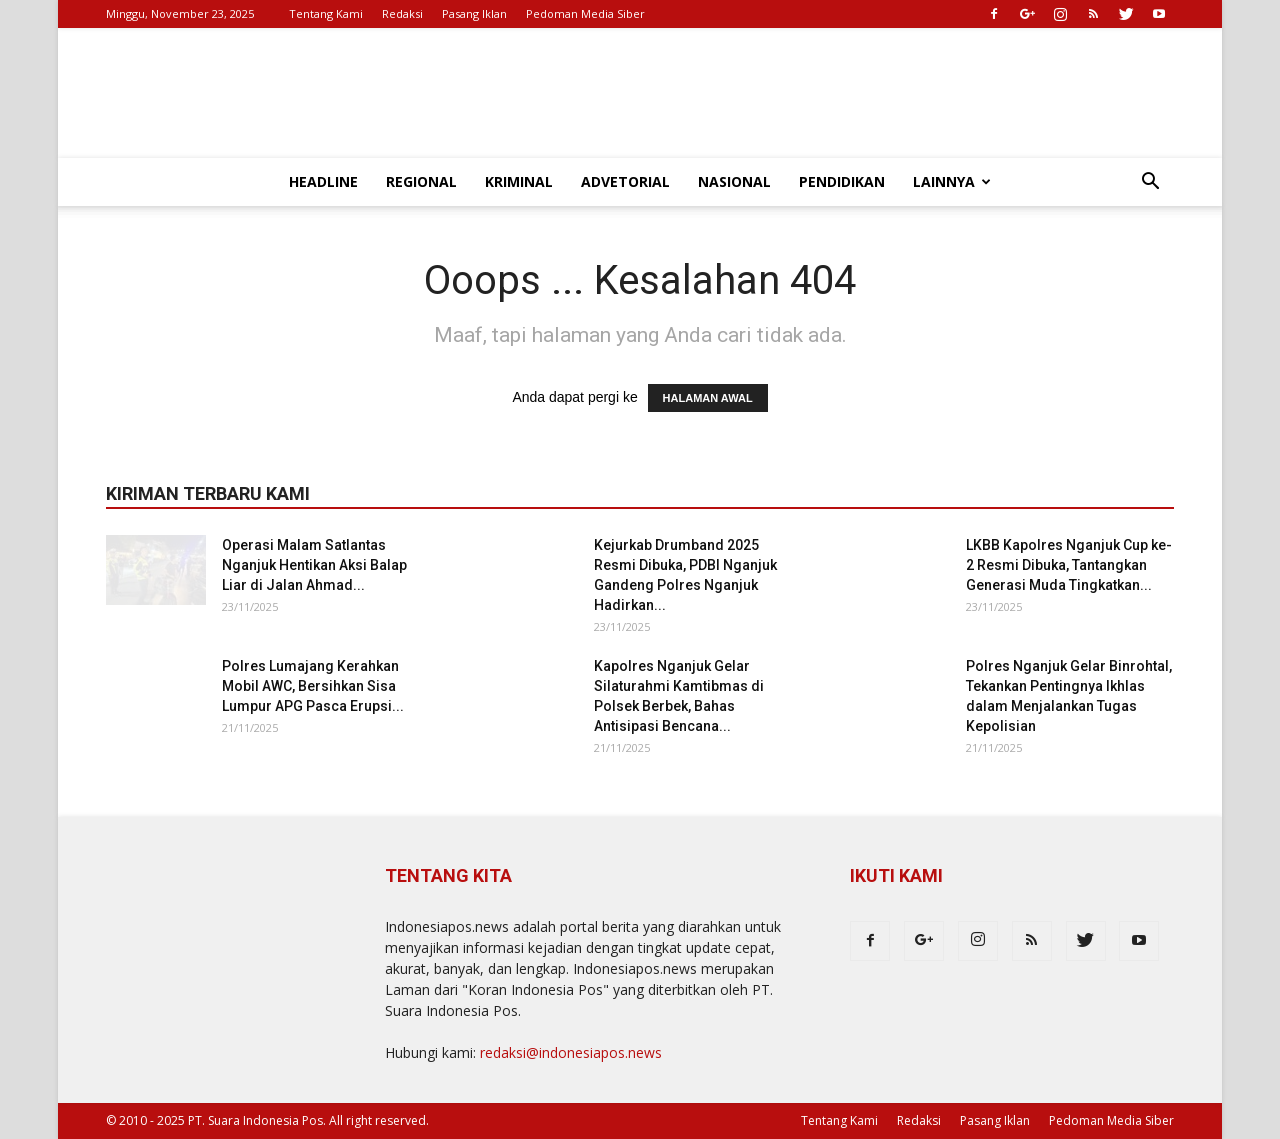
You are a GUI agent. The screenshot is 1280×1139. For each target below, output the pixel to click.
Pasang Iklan (474, 13)
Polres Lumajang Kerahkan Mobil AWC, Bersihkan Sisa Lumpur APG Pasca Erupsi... (313, 686)
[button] (1150, 183)
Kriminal (519, 181)
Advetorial (625, 181)
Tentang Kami (326, 13)
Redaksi (402, 13)
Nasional (734, 181)
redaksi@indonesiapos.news (571, 1052)
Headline (323, 181)
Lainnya (952, 181)
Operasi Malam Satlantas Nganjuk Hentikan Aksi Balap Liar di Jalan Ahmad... (314, 565)
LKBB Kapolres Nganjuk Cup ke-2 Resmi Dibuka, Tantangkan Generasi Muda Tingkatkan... (1069, 565)
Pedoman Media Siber (585, 13)
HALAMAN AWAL (708, 398)
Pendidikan (842, 181)
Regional (421, 181)
